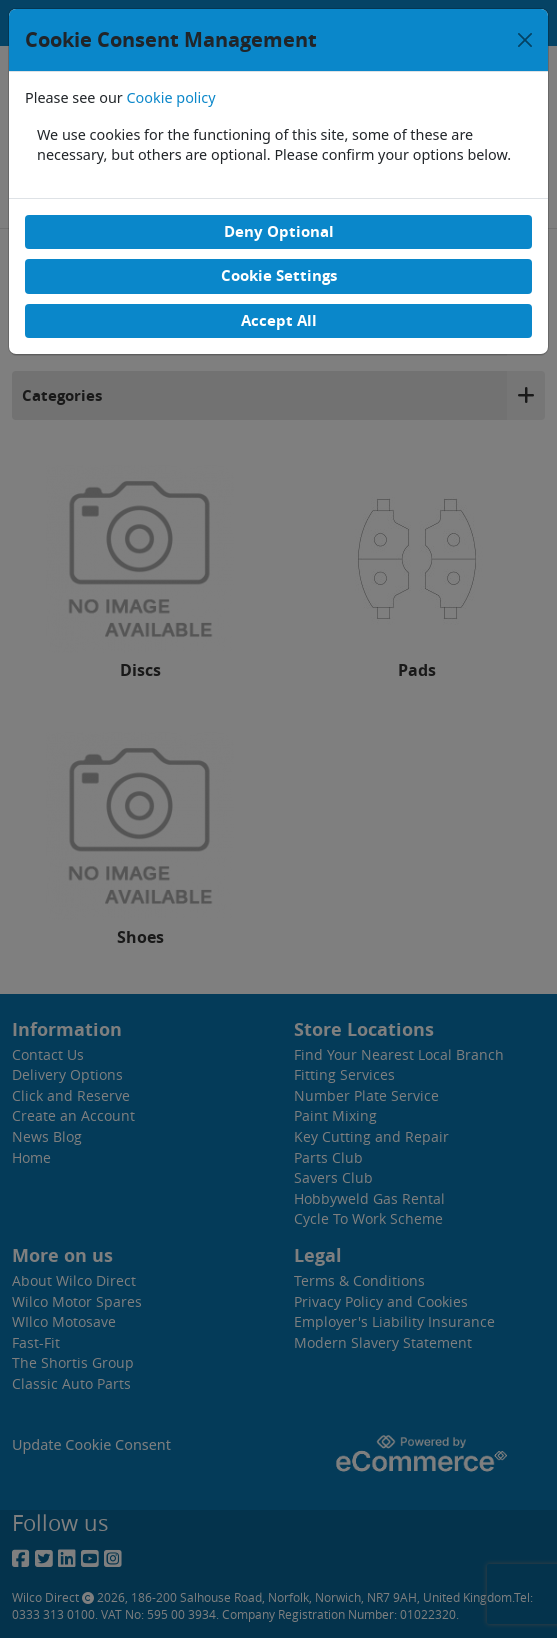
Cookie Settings (279, 275)
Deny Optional (279, 231)
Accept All (279, 320)
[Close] (525, 40)
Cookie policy (171, 97)
